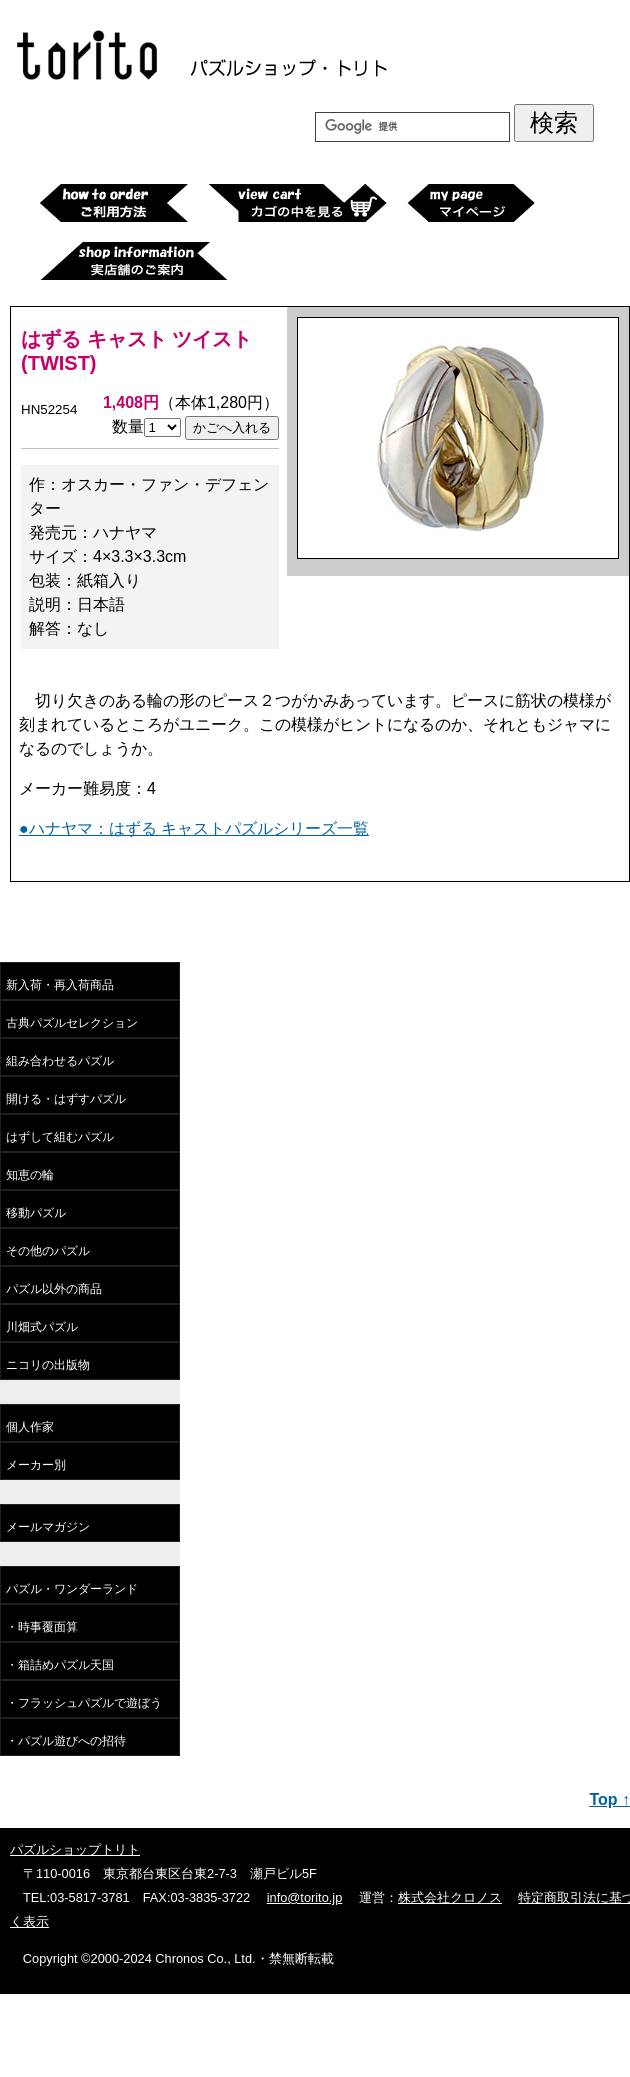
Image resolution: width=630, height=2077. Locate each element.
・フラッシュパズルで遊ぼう (84, 1703)
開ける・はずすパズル (66, 1099)
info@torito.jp (305, 1897)
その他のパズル (48, 1251)
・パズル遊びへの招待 (66, 1741)
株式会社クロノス (450, 1897)
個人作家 (30, 1427)
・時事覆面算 (42, 1627)
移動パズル (36, 1213)
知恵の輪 (30, 1175)
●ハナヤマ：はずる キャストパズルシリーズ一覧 (194, 828)
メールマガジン (48, 1527)
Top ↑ (609, 1799)
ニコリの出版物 (48, 1365)
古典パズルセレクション (72, 1023)
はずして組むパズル (60, 1137)
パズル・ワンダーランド (72, 1589)
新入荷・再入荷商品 (60, 985)
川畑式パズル (42, 1327)
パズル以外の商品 (54, 1289)
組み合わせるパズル (60, 1061)
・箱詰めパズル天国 (60, 1665)
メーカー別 (36, 1465)
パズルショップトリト (75, 1849)
